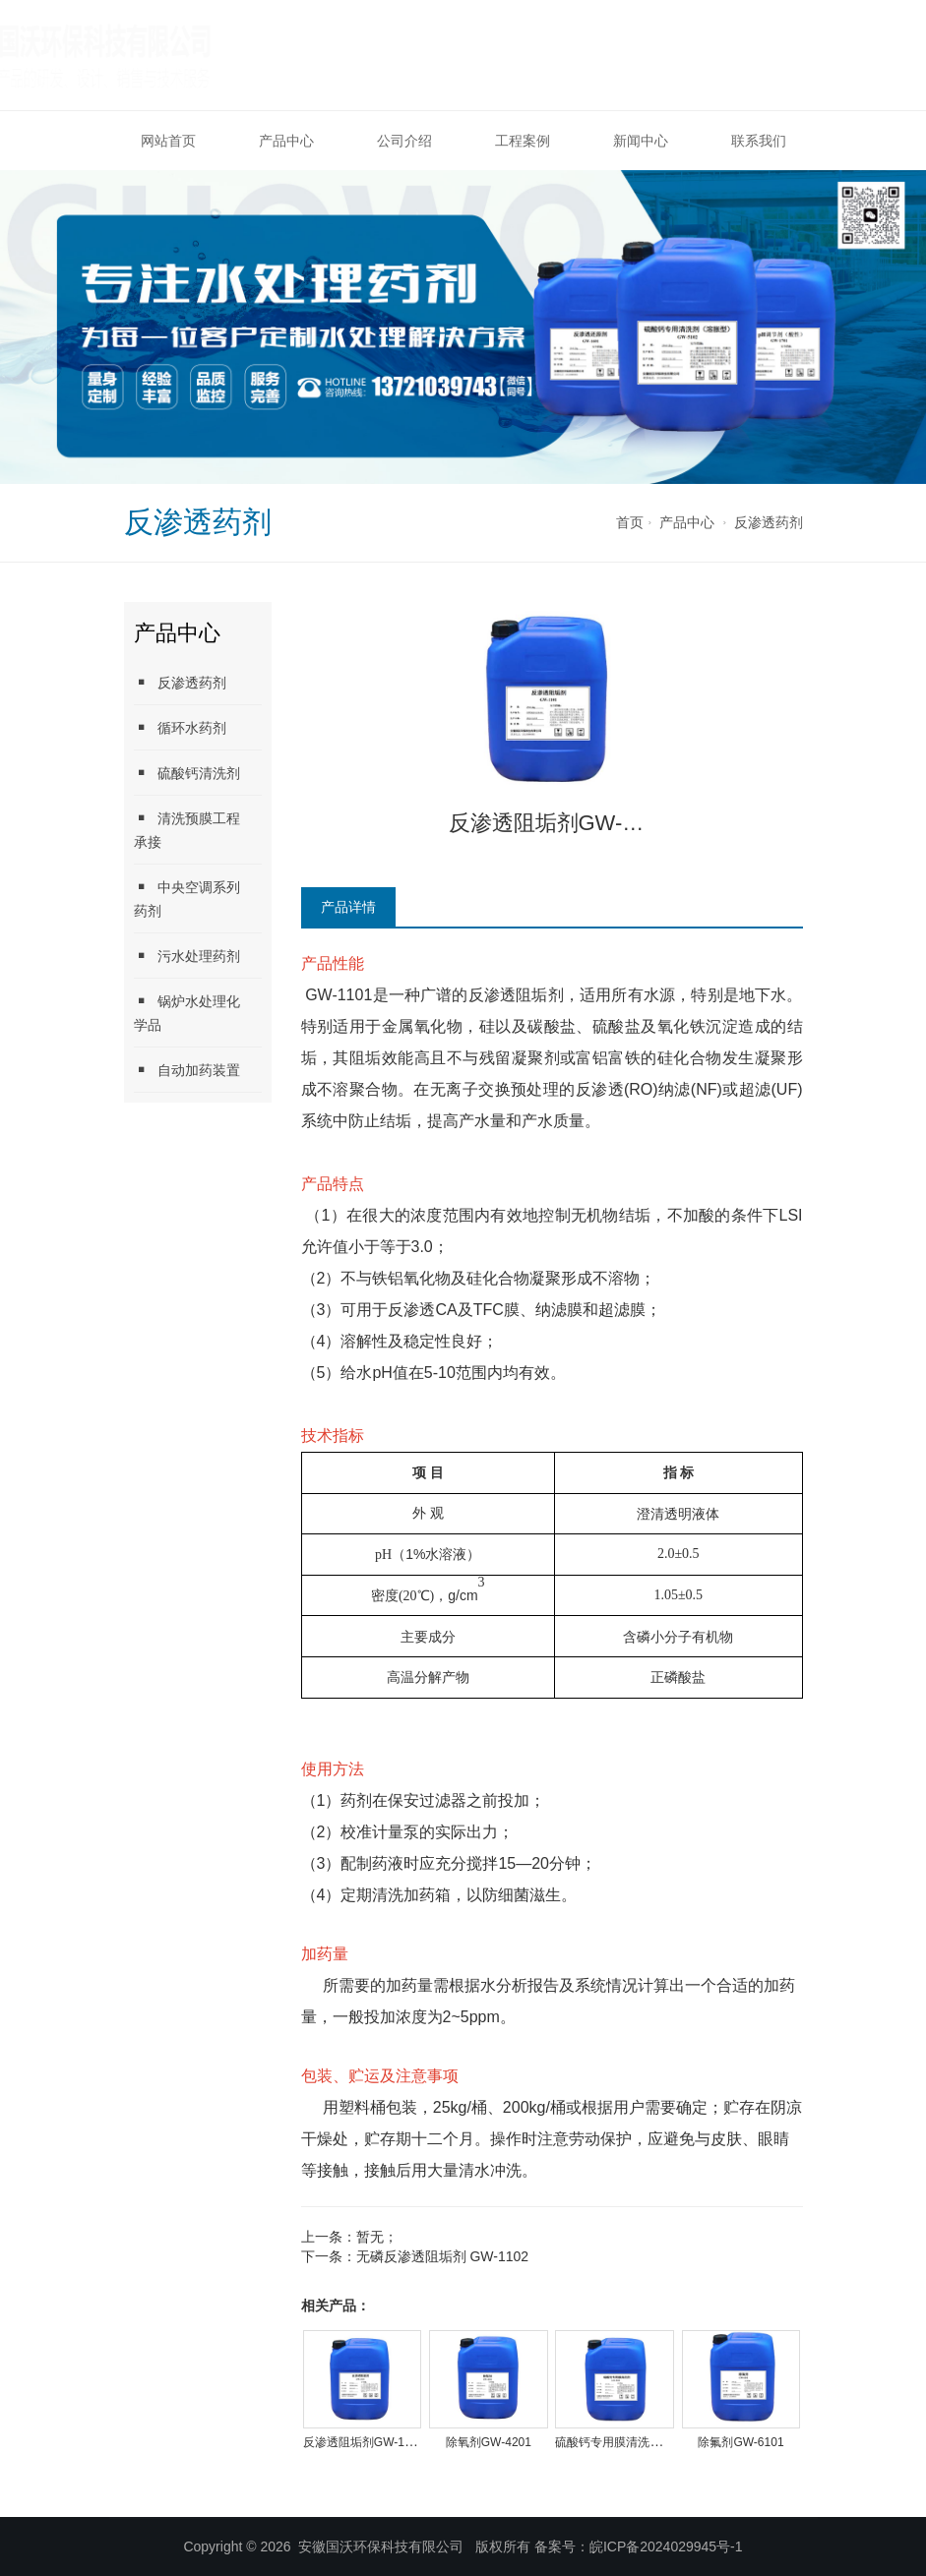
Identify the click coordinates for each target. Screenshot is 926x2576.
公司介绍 (404, 141)
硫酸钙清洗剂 (187, 772)
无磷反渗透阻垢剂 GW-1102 (442, 2256)
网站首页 (168, 141)
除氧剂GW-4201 (488, 2442)
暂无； (377, 2237)
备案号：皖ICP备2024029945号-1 (638, 2546)
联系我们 (758, 141)
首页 (630, 522)
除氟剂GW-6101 (740, 2442)
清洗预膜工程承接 (187, 829)
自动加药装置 (187, 1069)
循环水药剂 (180, 727)
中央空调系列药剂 (187, 898)
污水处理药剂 (187, 955)
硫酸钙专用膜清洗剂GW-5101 (633, 2442)
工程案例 (522, 141)
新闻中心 (640, 141)
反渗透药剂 (768, 522)
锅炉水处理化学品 (187, 1012)
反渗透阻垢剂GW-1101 (363, 2442)
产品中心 (286, 141)
